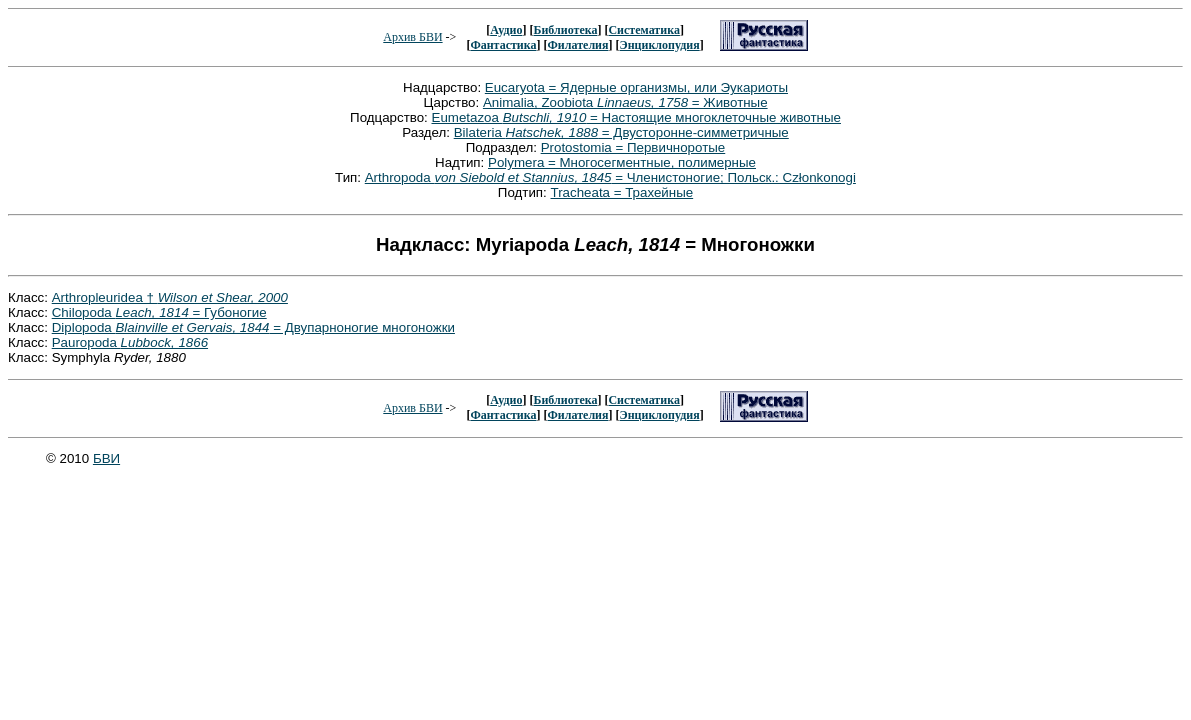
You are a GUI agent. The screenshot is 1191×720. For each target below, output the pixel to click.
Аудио (506, 30)
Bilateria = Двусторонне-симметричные (621, 132)
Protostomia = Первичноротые (633, 147)
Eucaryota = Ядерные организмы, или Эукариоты (636, 87)
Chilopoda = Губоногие (159, 312)
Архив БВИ (412, 37)
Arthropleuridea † (170, 297)
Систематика (643, 30)
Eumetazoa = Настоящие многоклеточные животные (636, 117)
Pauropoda (130, 342)
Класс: (30, 297)
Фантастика (503, 45)
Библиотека (565, 30)
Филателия (578, 45)
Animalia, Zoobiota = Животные (625, 102)
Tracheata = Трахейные (622, 192)
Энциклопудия (660, 45)
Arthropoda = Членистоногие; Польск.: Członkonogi (610, 177)
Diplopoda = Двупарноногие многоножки (253, 327)
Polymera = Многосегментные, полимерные (622, 162)
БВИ (106, 458)
